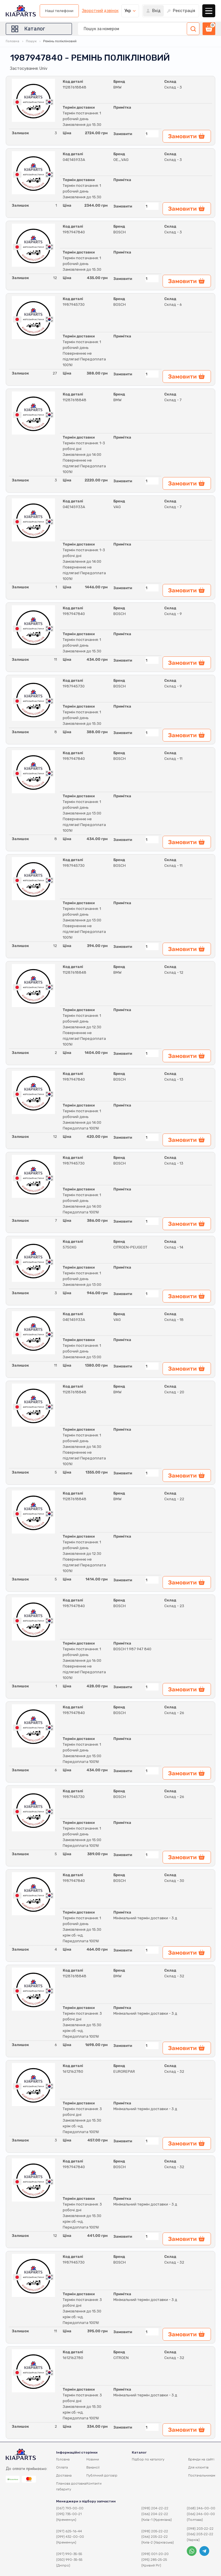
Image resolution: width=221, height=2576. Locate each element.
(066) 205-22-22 (154, 2537)
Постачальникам (201, 2475)
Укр (128, 10)
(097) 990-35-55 (69, 2554)
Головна (12, 41)
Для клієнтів (198, 2467)
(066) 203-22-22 (200, 2534)
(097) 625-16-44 (69, 2531)
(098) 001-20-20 (155, 2554)
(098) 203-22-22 (200, 2529)
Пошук (31, 41)
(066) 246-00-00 (201, 2514)
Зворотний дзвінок (100, 11)
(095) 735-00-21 (69, 2514)
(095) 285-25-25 (154, 2560)
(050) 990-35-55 (69, 2560)
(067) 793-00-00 (69, 2508)
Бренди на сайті (201, 2459)
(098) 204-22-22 (154, 2508)
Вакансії (93, 2467)
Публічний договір (101, 2475)
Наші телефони (59, 11)
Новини (92, 2459)
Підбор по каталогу (148, 2459)
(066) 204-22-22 (154, 2514)
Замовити (122, 134)
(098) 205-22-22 (154, 2531)
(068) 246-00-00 (201, 2508)
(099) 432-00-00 (70, 2537)
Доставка (64, 2475)
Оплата (62, 2467)
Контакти (94, 2483)
